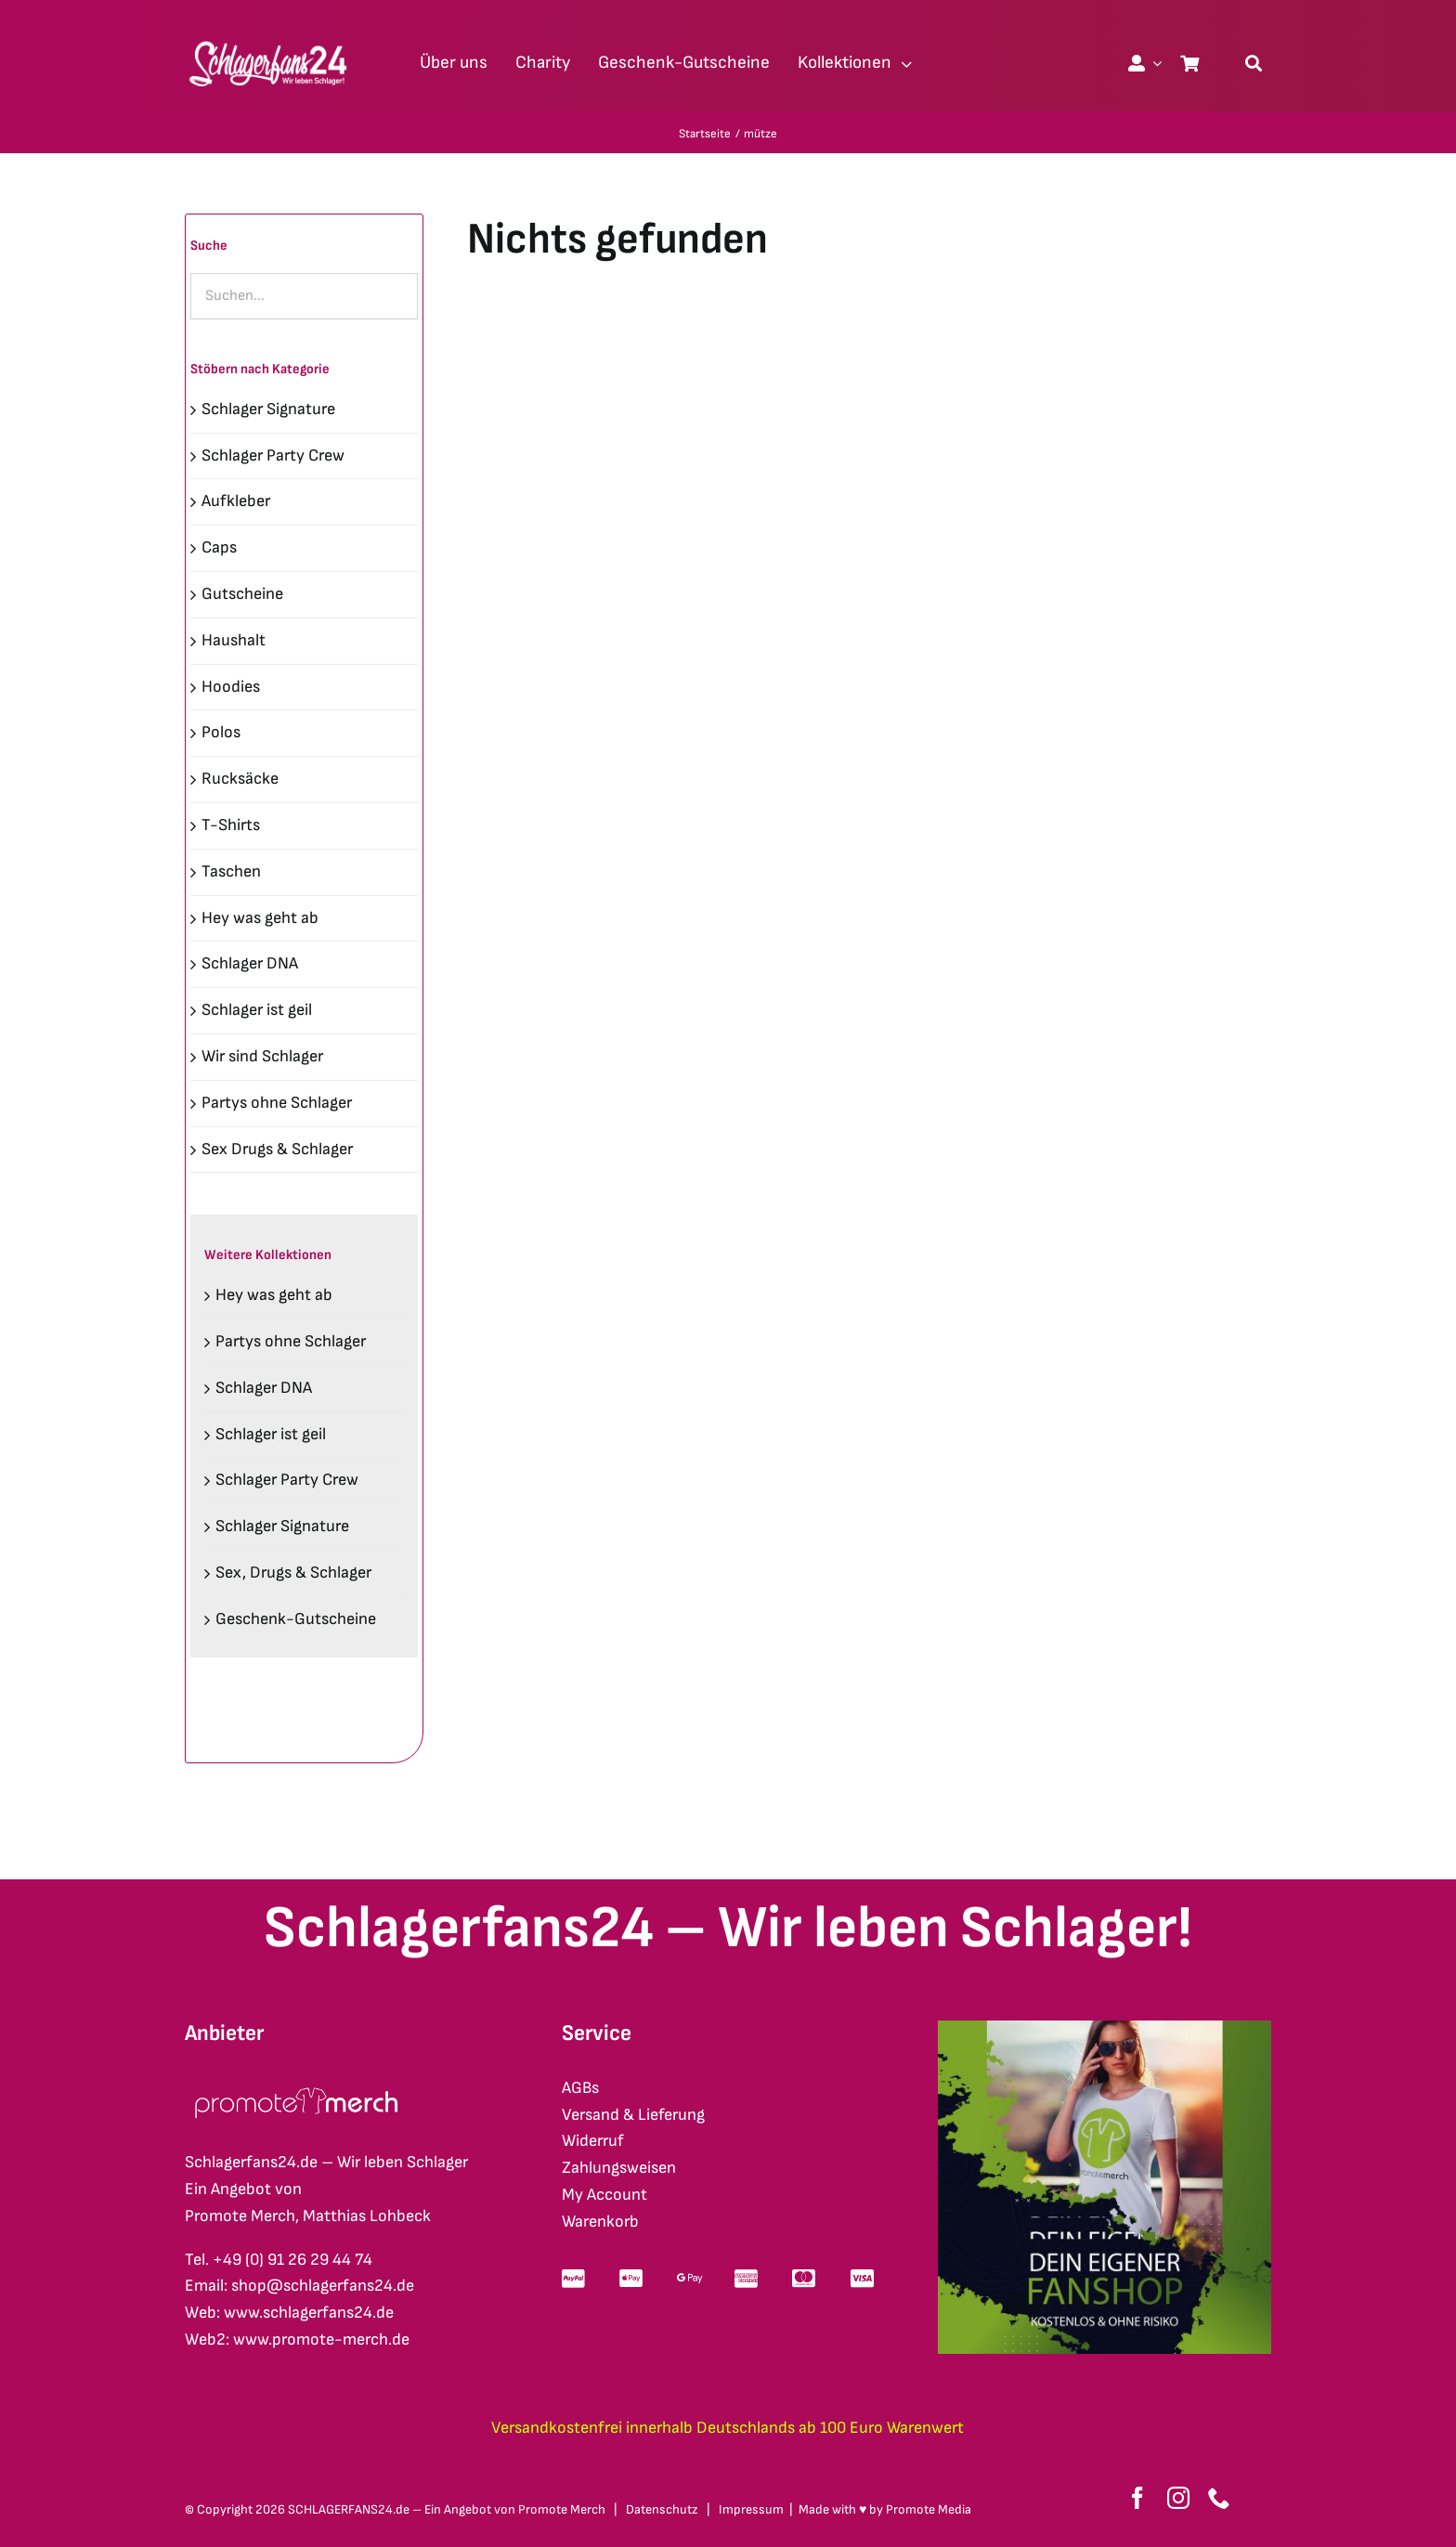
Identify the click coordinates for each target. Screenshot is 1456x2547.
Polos (221, 732)
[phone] (1219, 2498)
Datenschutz (662, 2509)
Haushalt (234, 640)
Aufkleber (236, 501)
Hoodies (231, 686)
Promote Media (928, 2509)
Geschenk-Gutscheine (295, 1619)
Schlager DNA (250, 963)
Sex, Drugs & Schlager (293, 1572)
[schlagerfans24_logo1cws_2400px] (269, 38)
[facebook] (1137, 2498)
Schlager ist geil (257, 1010)
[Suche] (1253, 63)
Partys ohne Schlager (277, 1102)
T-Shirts (231, 825)
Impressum (751, 2509)
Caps (219, 547)
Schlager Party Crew (273, 455)
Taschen (231, 871)
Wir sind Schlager (262, 1056)
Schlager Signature (268, 409)
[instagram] (1178, 2498)
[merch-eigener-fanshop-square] (1104, 2028)
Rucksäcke (240, 778)
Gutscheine (242, 594)
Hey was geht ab (260, 918)
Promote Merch (561, 2509)
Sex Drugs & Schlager (277, 1149)
